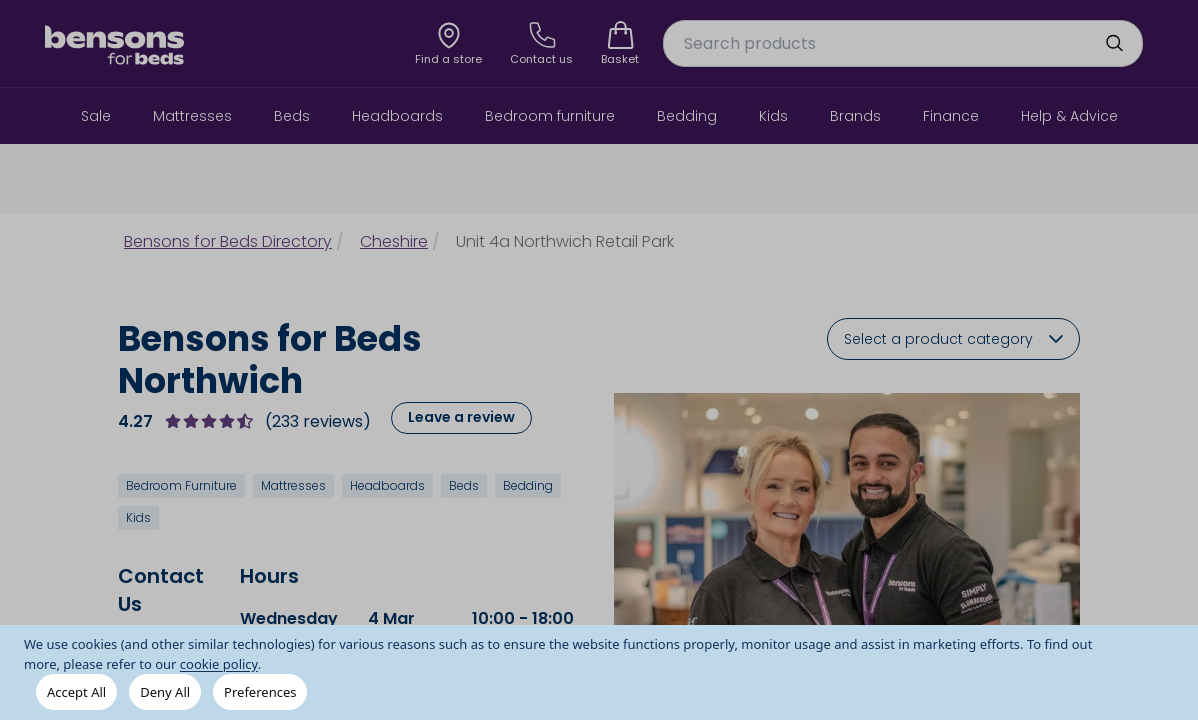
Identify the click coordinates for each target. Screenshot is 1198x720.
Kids (773, 116)
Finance (951, 116)
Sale (96, 116)
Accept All (76, 692)
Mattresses (192, 116)
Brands (855, 116)
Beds (292, 116)
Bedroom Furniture (181, 485)
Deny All (165, 692)
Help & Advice (1069, 116)
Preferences (260, 692)
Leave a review (461, 417)
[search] (1114, 42)
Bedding (687, 116)
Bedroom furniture (550, 116)
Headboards (397, 116)
